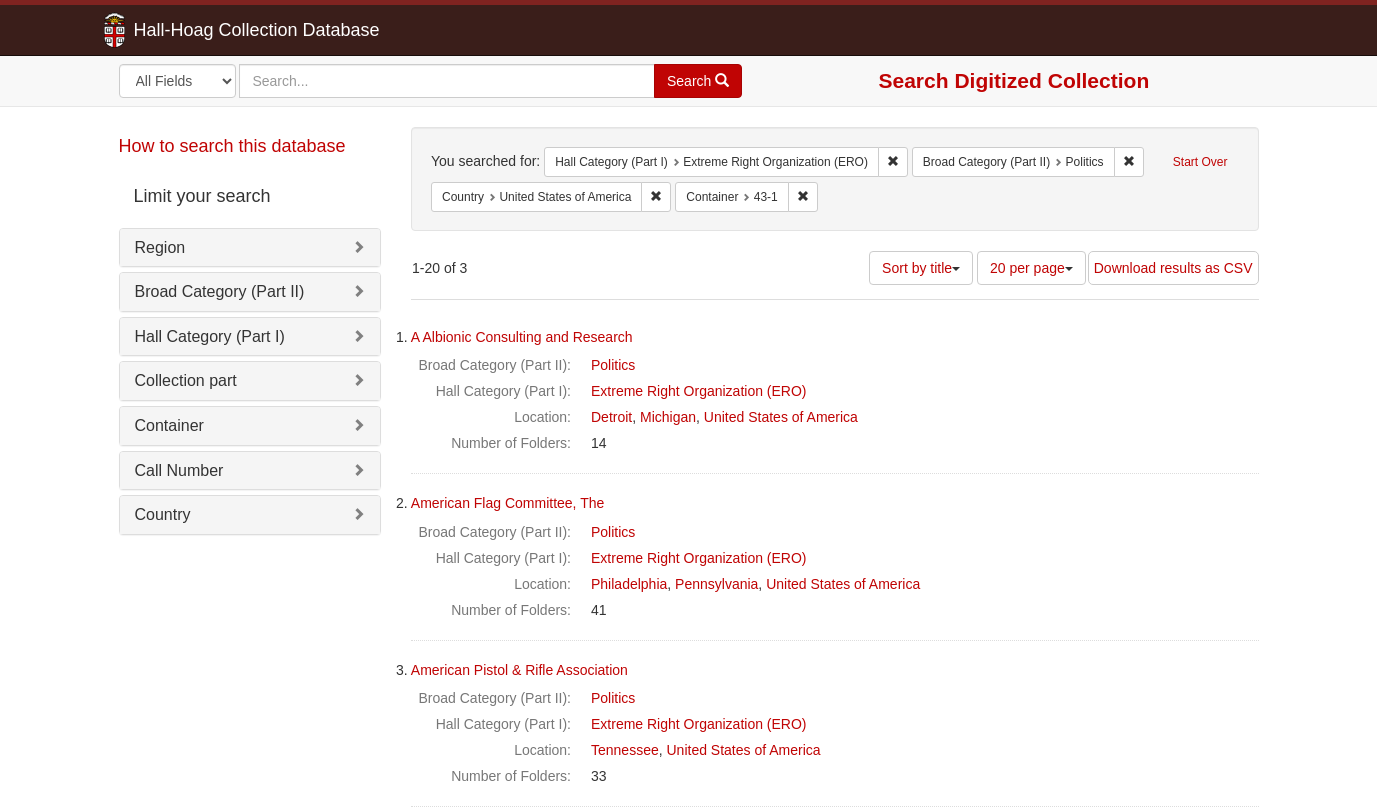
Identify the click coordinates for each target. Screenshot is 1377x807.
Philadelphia (629, 584)
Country (163, 514)
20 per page (1031, 268)
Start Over (1200, 162)
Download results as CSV (1173, 268)
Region (160, 247)
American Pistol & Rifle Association (519, 670)
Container (169, 425)
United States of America (781, 417)
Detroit (611, 417)
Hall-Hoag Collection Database (194, 30)
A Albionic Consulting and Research (522, 337)
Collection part (186, 380)
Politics (613, 365)
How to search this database (232, 146)
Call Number (179, 470)
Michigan (668, 417)
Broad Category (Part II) (220, 291)
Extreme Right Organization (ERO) (699, 391)
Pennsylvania (716, 584)
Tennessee (625, 750)
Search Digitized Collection (1014, 80)
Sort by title (921, 268)
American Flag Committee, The (507, 503)
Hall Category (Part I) (210, 336)
